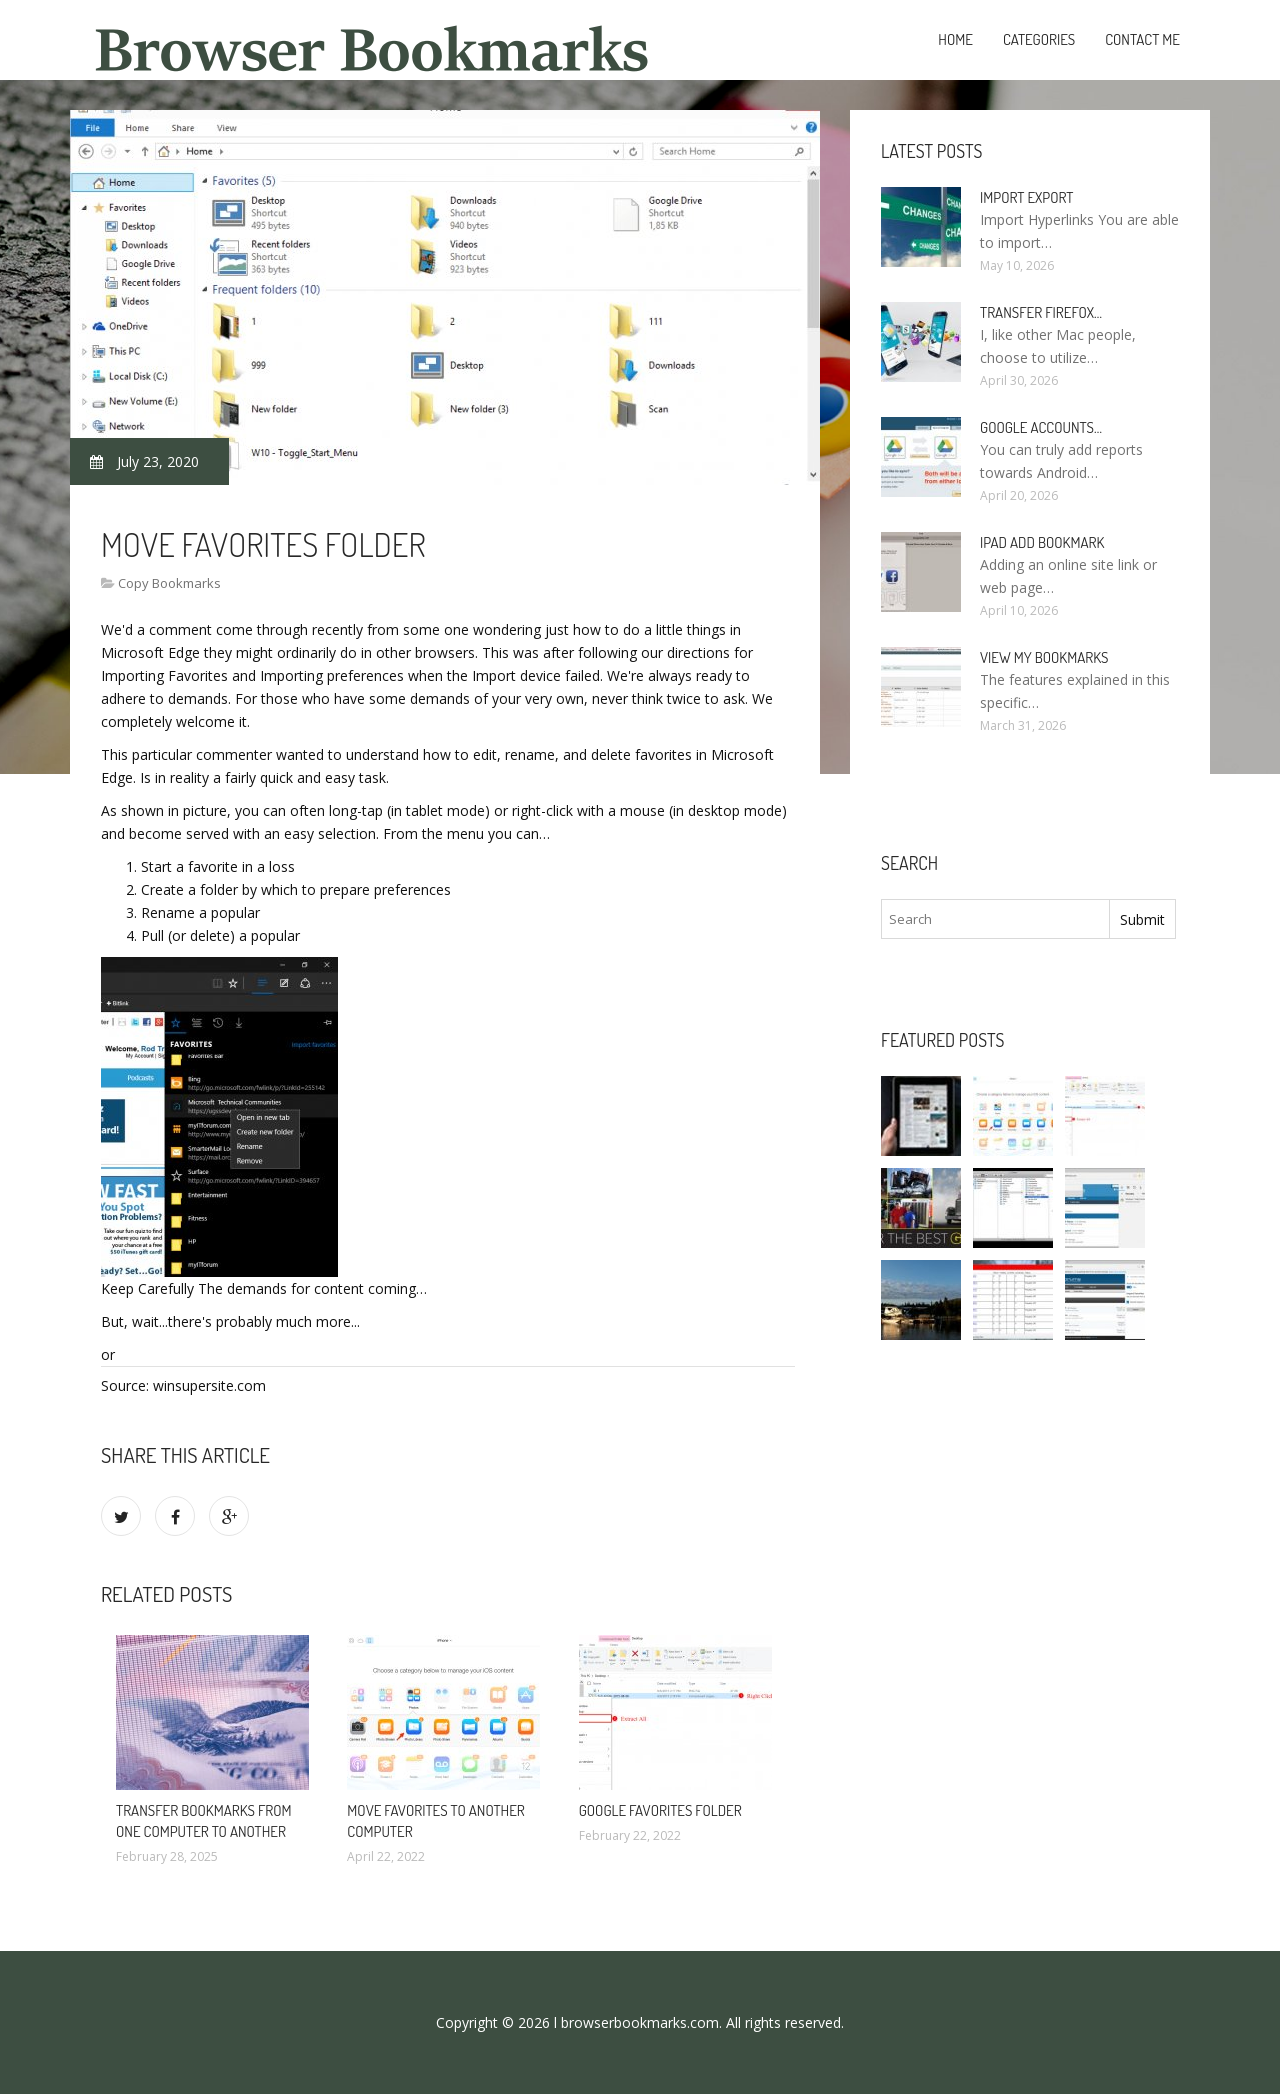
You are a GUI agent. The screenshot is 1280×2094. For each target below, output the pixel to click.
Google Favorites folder (660, 1810)
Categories (1039, 39)
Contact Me (1142, 39)
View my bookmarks (1044, 657)
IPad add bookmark (1042, 542)
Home (955, 39)
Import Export (1026, 197)
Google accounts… (1041, 427)
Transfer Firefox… (1041, 312)
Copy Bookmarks (169, 583)
